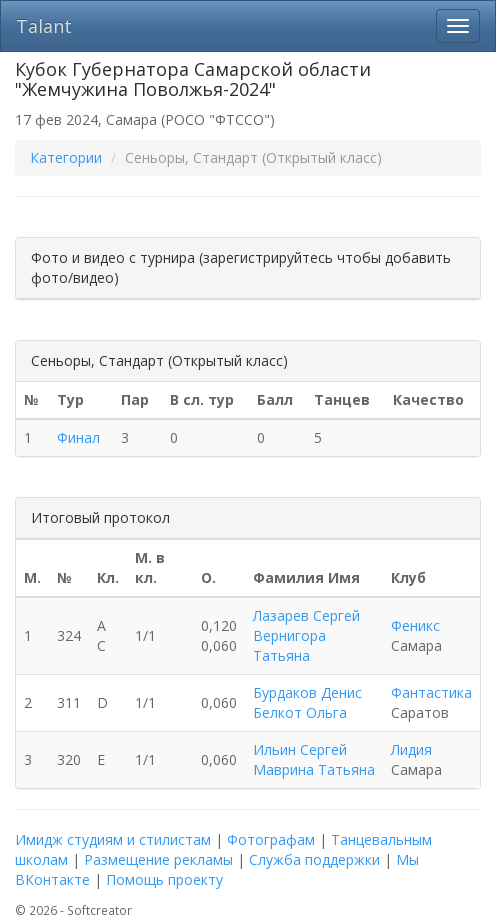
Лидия (411, 749)
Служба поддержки (314, 859)
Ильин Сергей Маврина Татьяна (314, 759)
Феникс (415, 625)
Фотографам (271, 839)
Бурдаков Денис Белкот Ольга (307, 702)
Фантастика (431, 692)
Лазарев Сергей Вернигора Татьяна (306, 635)
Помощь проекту (164, 879)
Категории (66, 157)
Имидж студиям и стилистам (113, 839)
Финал (78, 437)
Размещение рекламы (158, 859)
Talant (44, 26)
